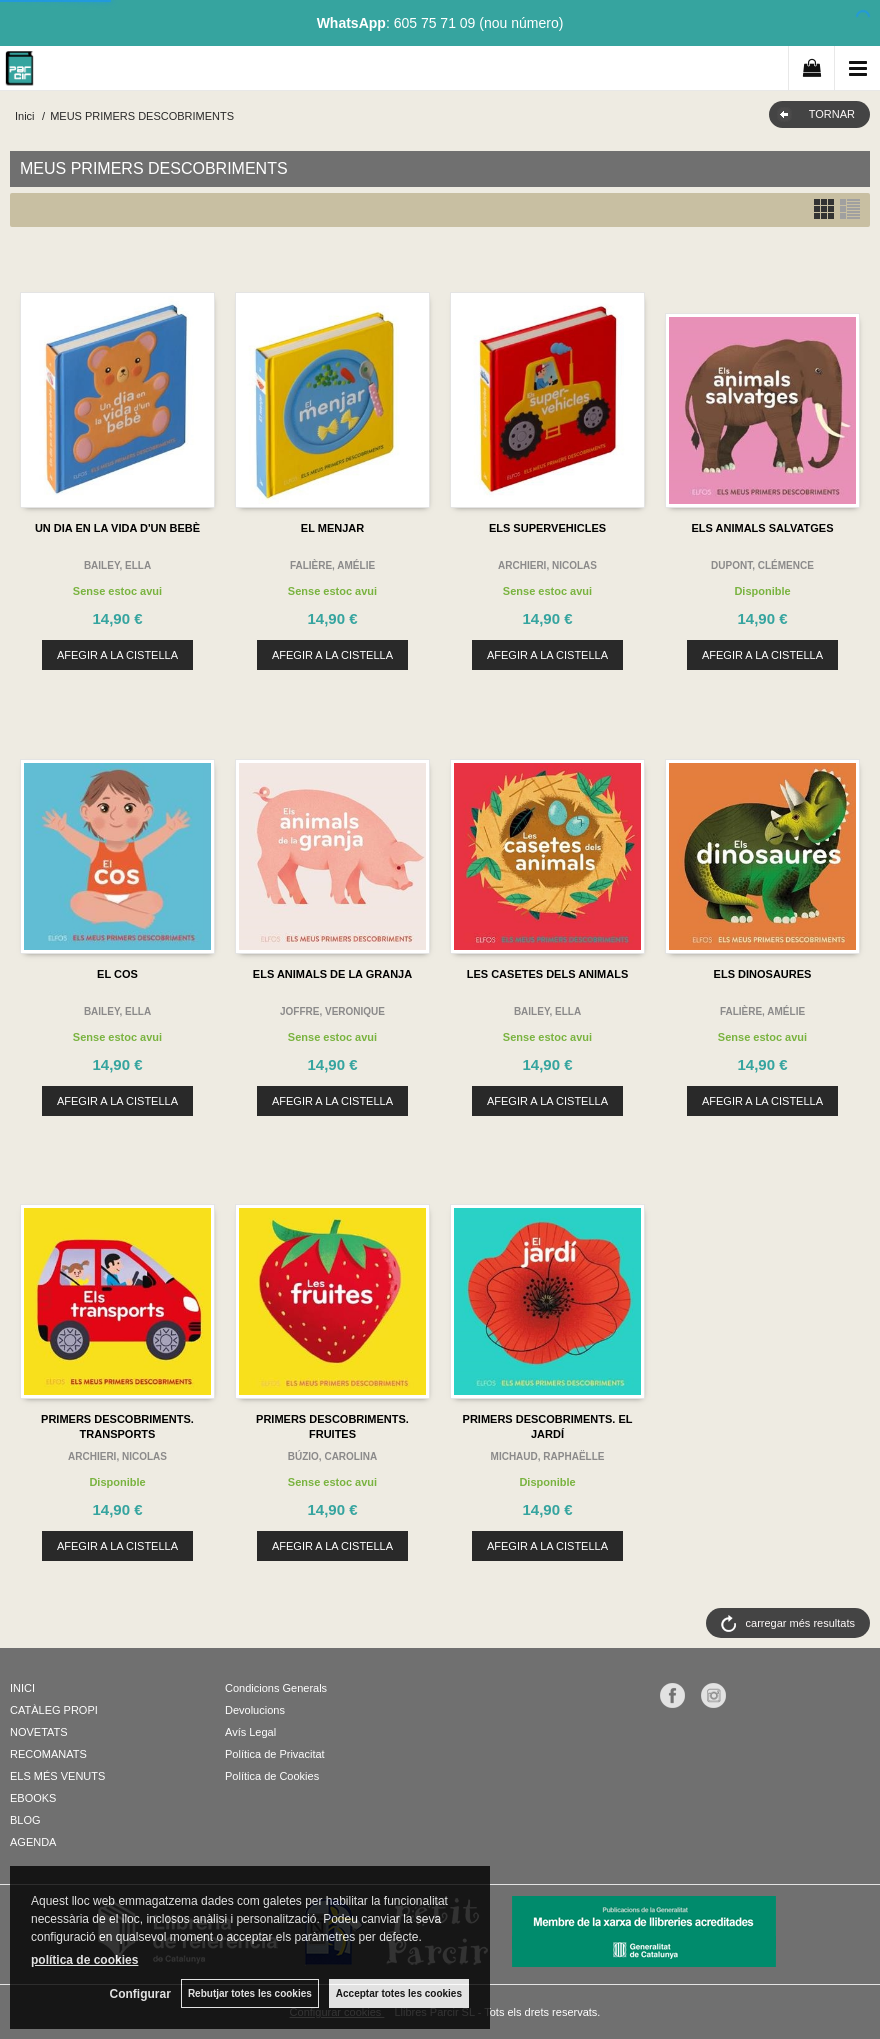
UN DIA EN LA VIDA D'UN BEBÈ (117, 528)
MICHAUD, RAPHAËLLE (548, 1456)
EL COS (117, 974)
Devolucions (255, 1710)
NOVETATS (39, 1732)
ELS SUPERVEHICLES (547, 528)
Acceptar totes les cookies (399, 1993)
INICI (22, 1688)
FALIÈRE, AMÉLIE (332, 565)
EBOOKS (33, 1798)
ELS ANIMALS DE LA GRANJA (332, 974)
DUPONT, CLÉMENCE (762, 565)
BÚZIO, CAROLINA (332, 1456)
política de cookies (84, 1960)
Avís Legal (250, 1732)
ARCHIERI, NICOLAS (547, 565)
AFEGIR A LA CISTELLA (117, 655)
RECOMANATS (48, 1754)
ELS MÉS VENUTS (57, 1776)
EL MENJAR (332, 528)
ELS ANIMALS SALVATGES (763, 528)
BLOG (25, 1820)
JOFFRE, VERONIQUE (332, 1011)
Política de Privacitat (275, 1754)
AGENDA (33, 1842)
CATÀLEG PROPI (54, 1710)
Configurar (140, 1994)
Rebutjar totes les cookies (250, 1993)
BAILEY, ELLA (117, 565)
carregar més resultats (800, 1623)
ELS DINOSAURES (763, 974)
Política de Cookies (272, 1776)
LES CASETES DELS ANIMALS (548, 974)
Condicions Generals (276, 1688)
